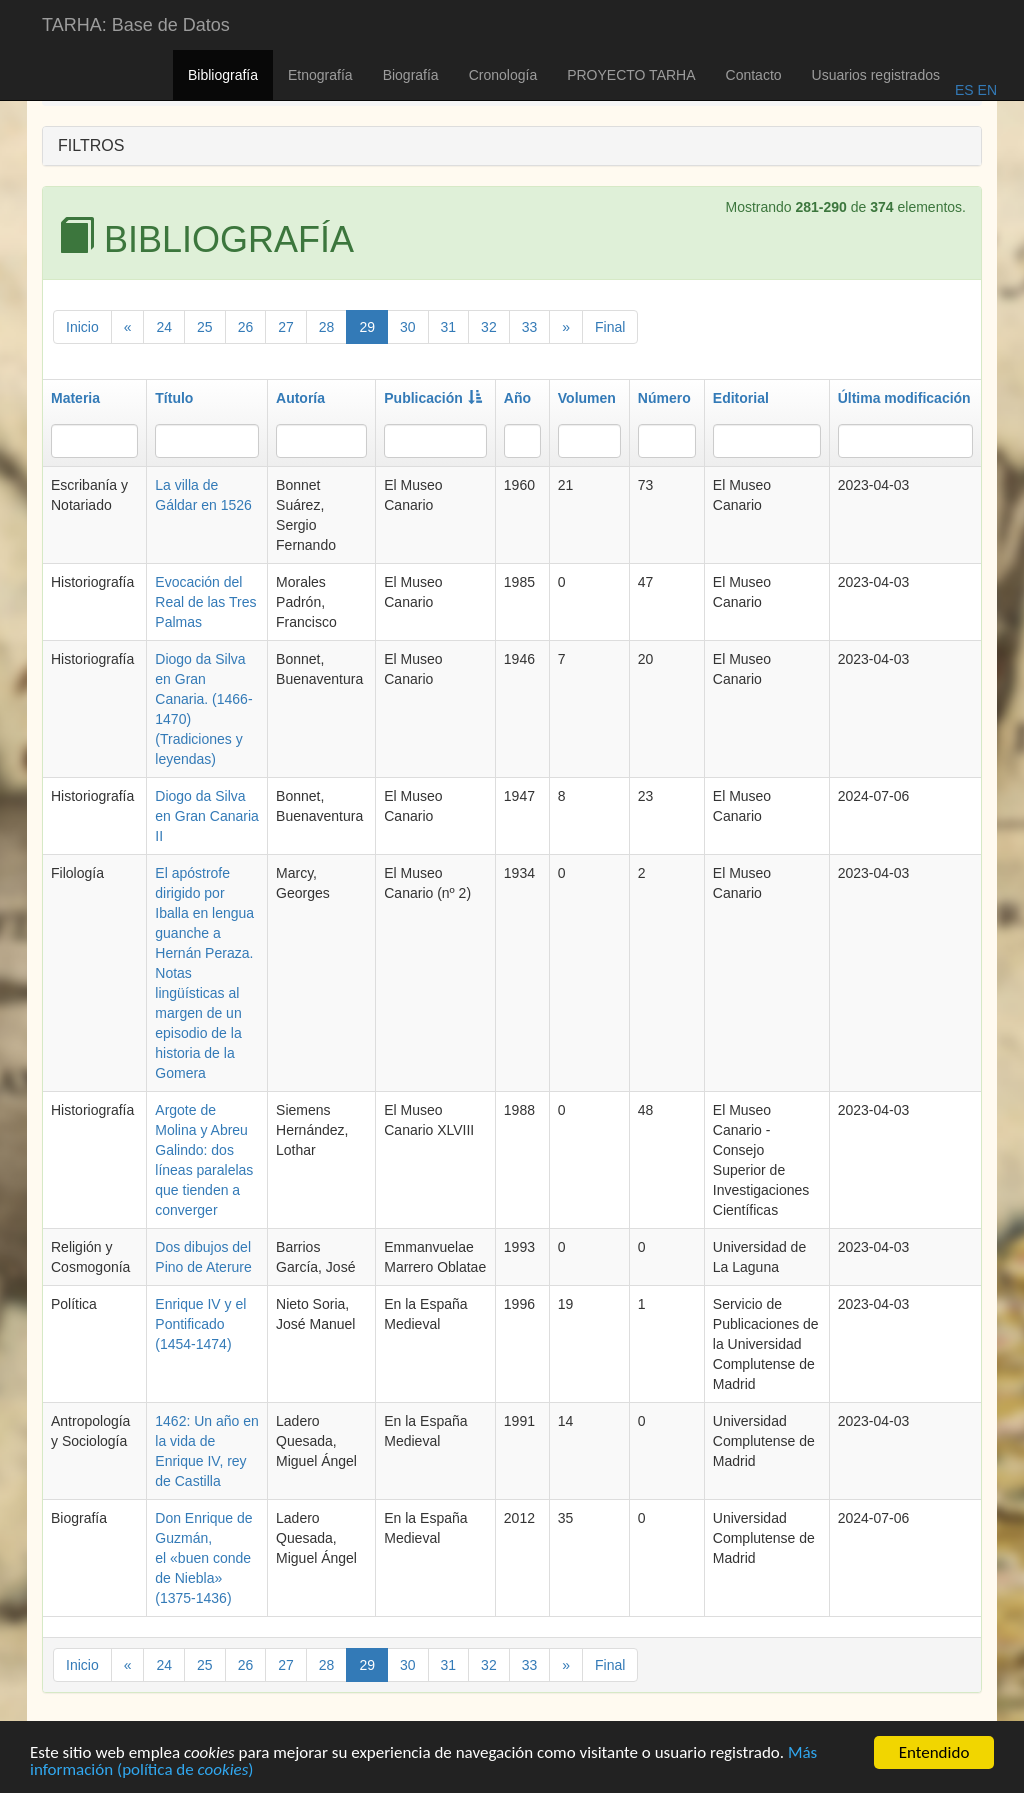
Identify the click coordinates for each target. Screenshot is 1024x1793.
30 (408, 327)
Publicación (433, 398)
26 (246, 327)
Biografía (411, 75)
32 (489, 327)
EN (985, 90)
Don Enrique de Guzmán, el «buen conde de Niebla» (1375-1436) (203, 1558)
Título (174, 398)
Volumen (587, 398)
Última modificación (904, 398)
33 (530, 327)
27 (286, 327)
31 (449, 327)
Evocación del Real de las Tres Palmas (205, 602)
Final (610, 327)
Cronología (503, 75)
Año (517, 398)
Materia (75, 398)
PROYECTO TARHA (631, 75)
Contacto (754, 75)
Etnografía (320, 75)
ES (964, 90)
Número (664, 398)
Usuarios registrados (876, 75)
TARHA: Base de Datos (136, 25)
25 (205, 327)
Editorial (741, 398)
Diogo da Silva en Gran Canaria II (207, 816)
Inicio (82, 327)
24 (164, 327)
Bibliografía (223, 75)
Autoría (300, 398)
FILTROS (91, 145)
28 (327, 327)
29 (367, 327)
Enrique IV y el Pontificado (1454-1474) (200, 1324)
